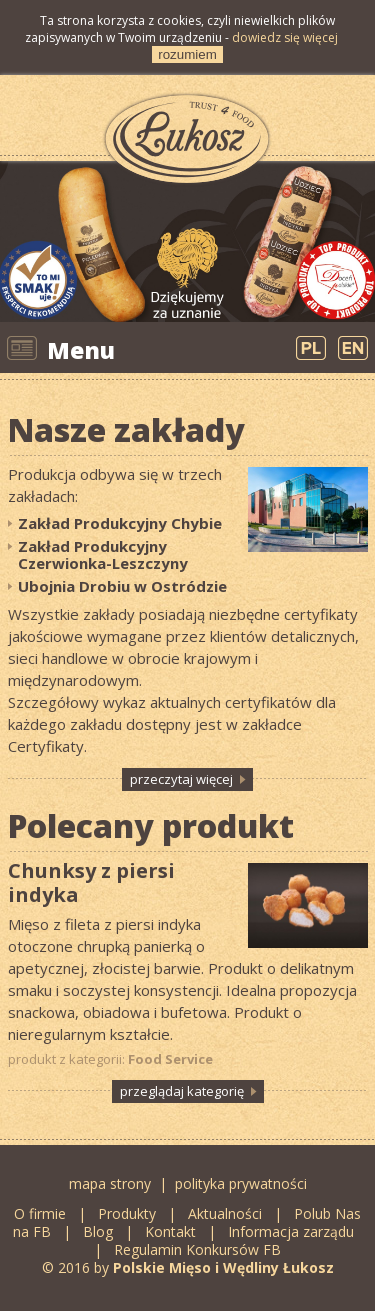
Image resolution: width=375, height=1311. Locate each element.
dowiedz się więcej (285, 37)
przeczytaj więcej (181, 779)
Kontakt (170, 1231)
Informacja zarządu (291, 1231)
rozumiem (187, 54)
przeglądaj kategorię (182, 1091)
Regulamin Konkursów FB (197, 1249)
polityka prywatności (241, 1183)
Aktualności (225, 1213)
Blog (100, 1231)
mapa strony (110, 1183)
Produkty (127, 1213)
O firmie (40, 1213)
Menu (81, 350)
